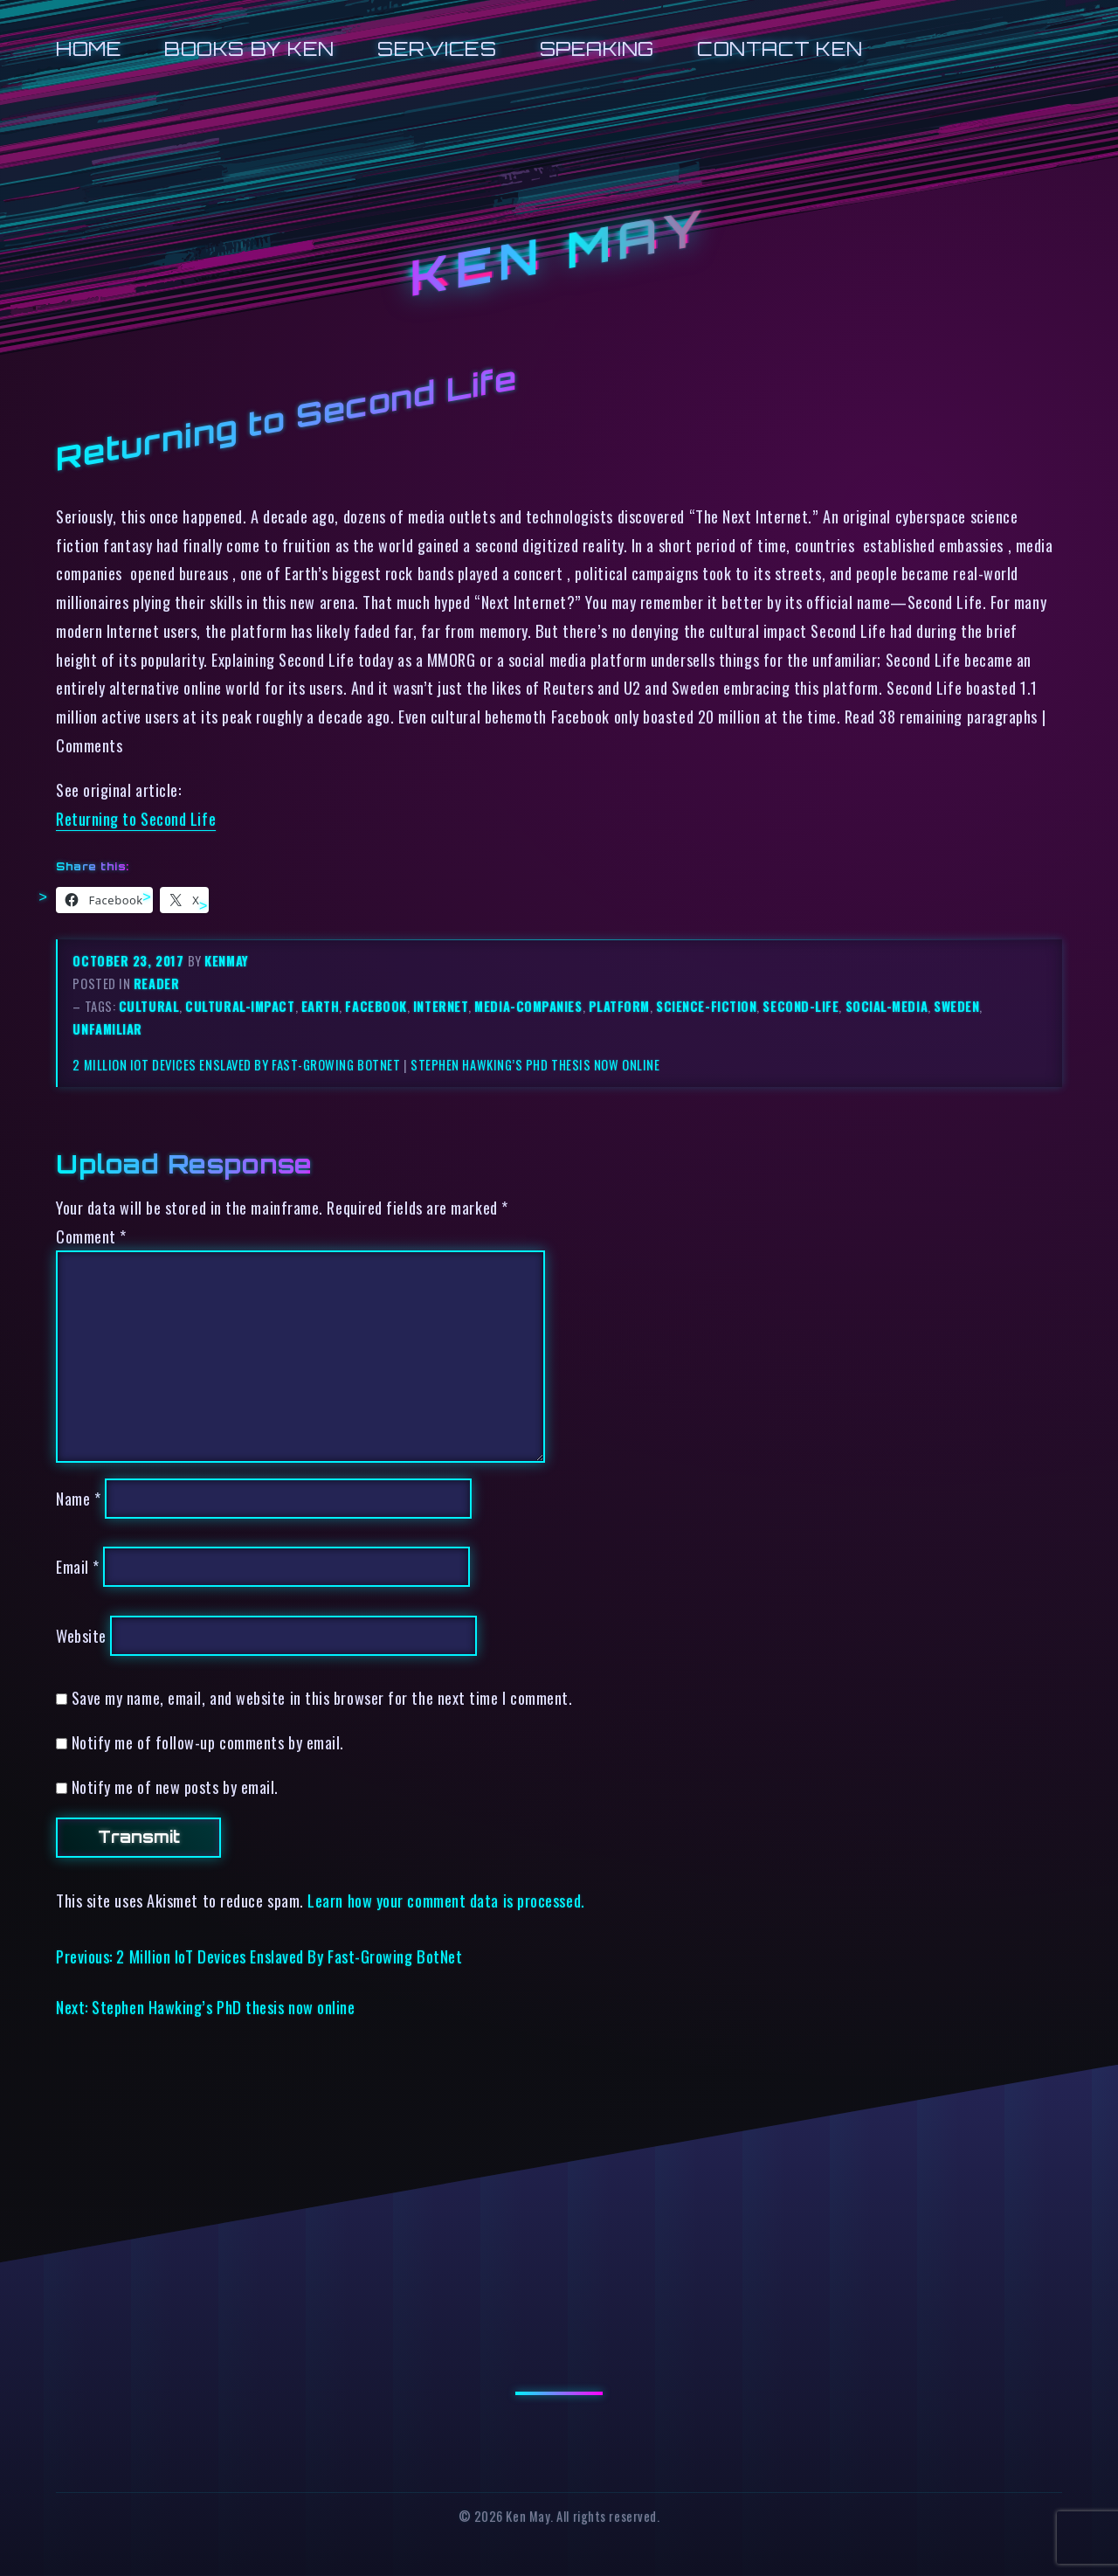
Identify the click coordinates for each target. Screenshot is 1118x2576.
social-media (886, 1006)
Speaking (597, 48)
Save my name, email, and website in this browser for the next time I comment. (322, 1697)
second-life (800, 1006)
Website (81, 1635)
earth (320, 1006)
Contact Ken (780, 48)
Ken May (559, 252)
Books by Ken (249, 48)
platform (619, 1006)
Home (88, 48)
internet (440, 1006)
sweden (956, 1006)
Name (78, 1498)
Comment (91, 1236)
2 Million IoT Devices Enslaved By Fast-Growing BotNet (236, 1065)
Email (78, 1566)
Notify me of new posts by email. (175, 1786)
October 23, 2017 (129, 961)
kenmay (226, 961)
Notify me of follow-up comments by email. (208, 1742)
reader (156, 983)
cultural (149, 1006)
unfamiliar (106, 1029)
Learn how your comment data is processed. (445, 1900)
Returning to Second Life (136, 818)
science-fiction (706, 1006)
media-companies (528, 1006)
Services (436, 48)
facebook (375, 1006)
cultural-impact (239, 1006)
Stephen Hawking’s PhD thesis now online (535, 1065)
